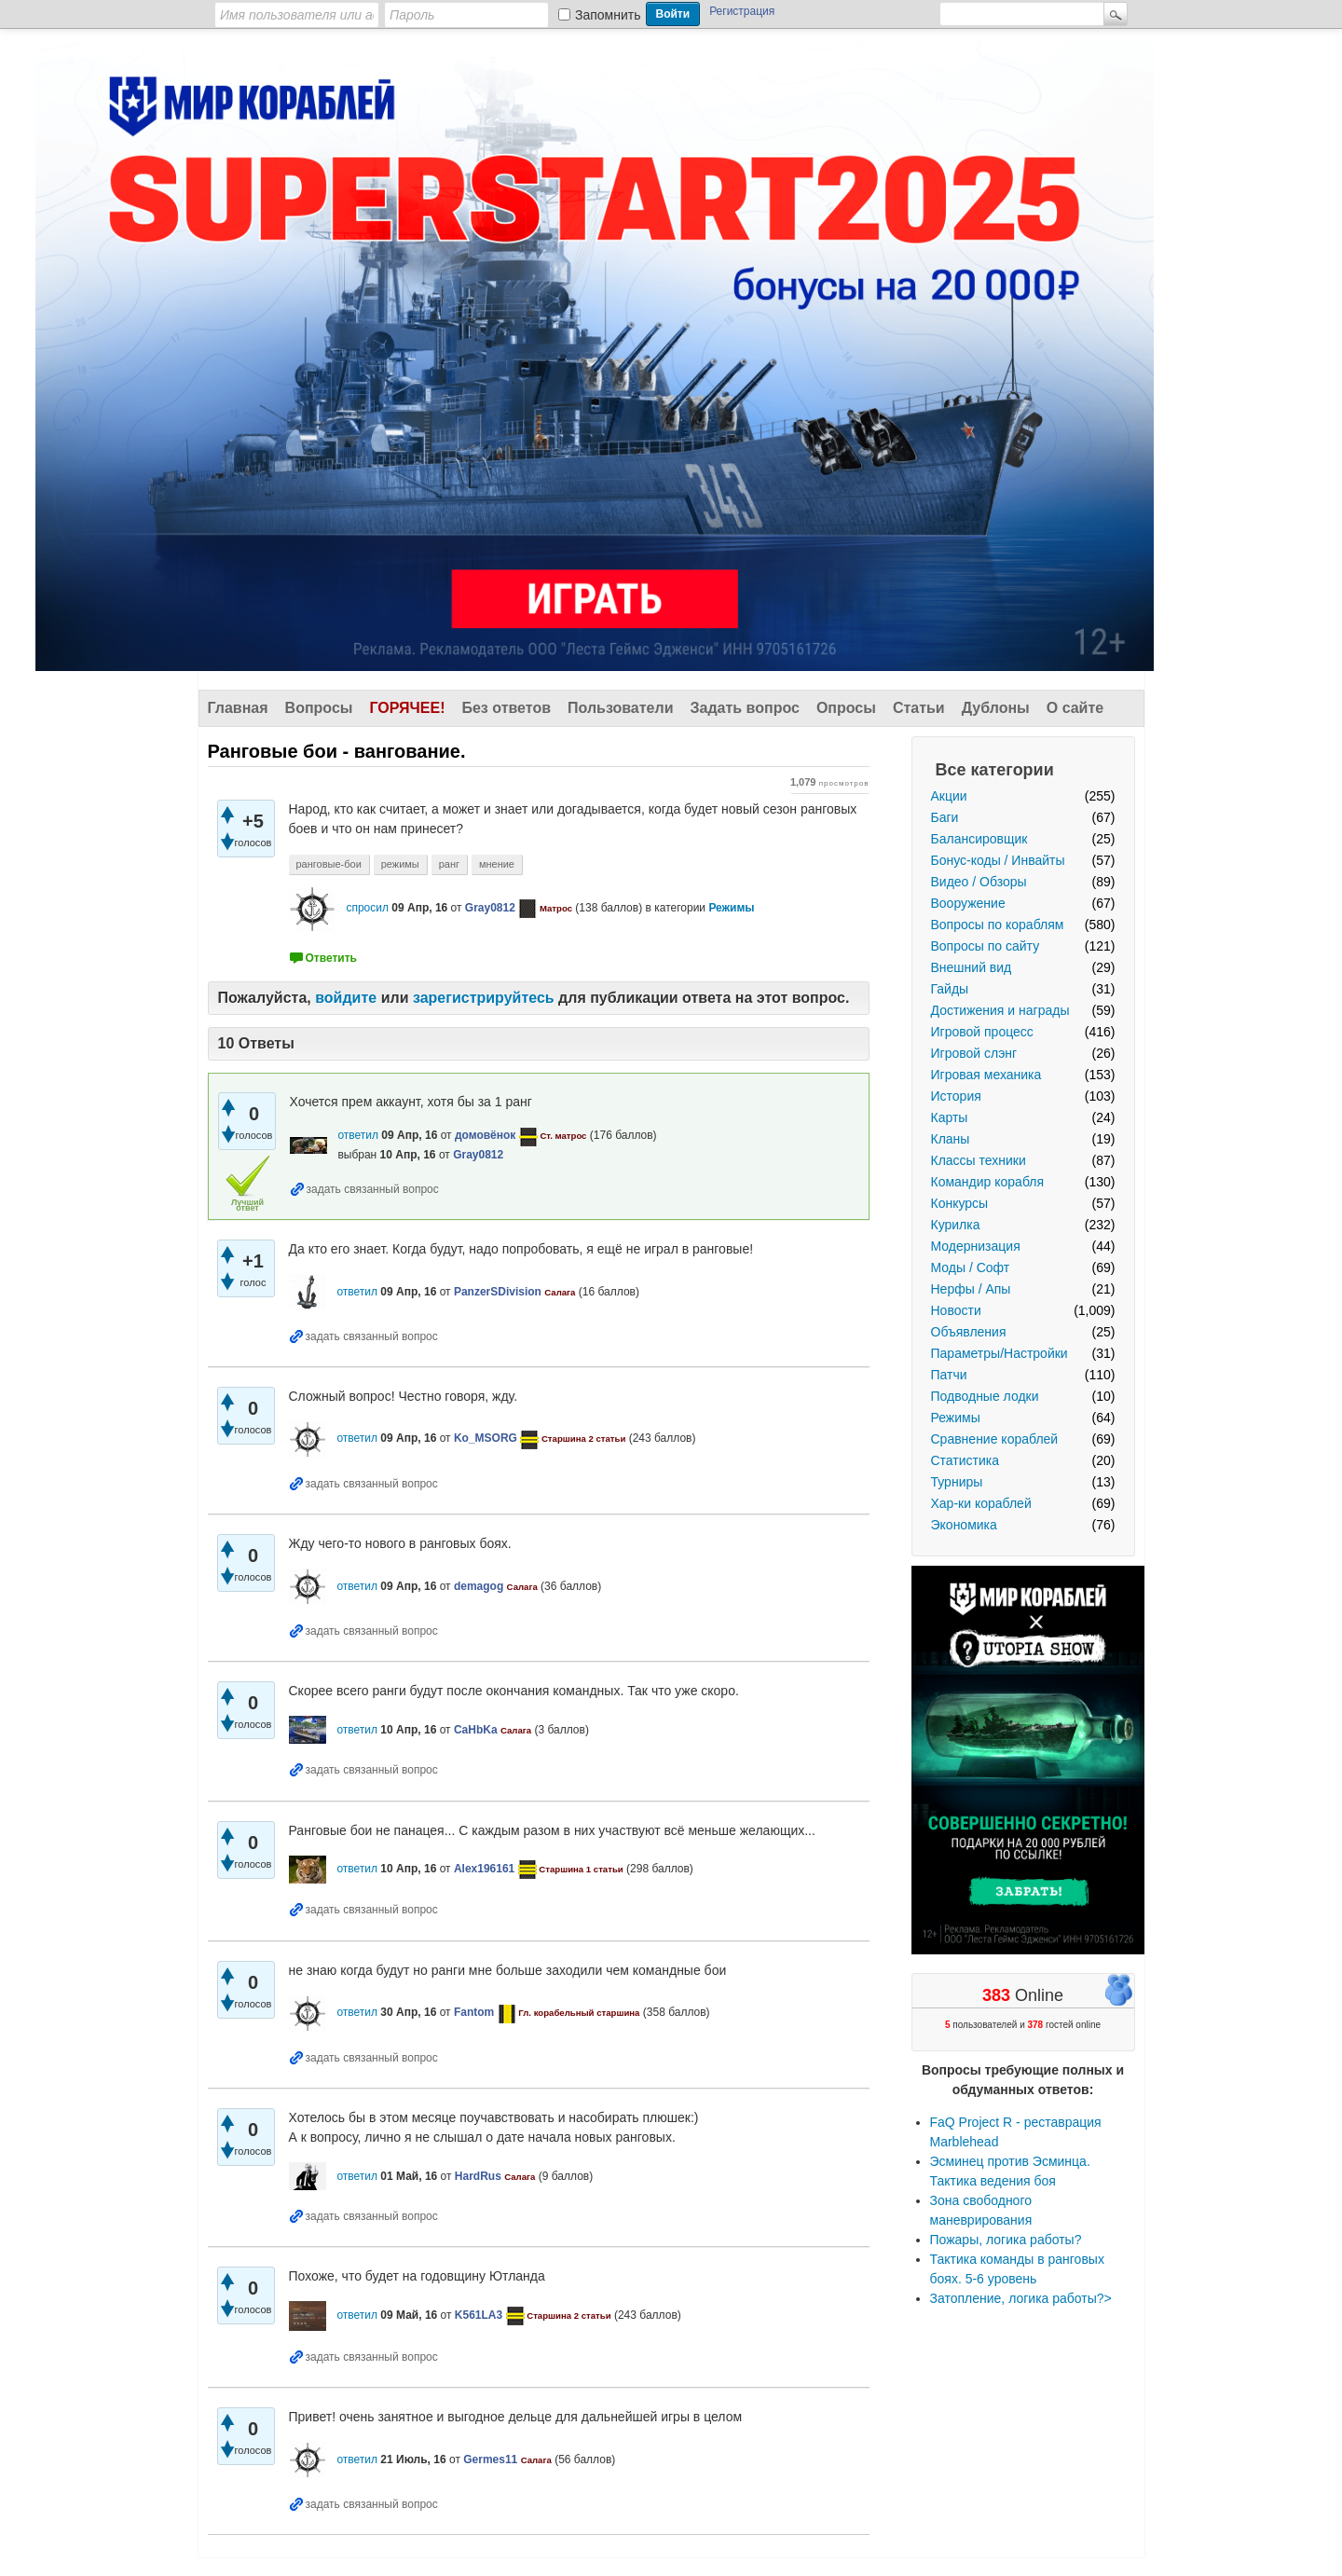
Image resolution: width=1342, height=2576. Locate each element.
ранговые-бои (329, 864)
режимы (400, 864)
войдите (346, 998)
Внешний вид (971, 967)
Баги (945, 817)
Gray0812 (490, 907)
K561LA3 (478, 2315)
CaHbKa (476, 1729)
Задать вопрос (745, 708)
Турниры (957, 1481)
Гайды (950, 988)
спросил (367, 907)
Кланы (950, 1138)
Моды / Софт (970, 1267)
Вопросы (319, 708)
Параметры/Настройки (999, 1353)
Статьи (919, 708)
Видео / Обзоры (979, 881)
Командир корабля (988, 1181)
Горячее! (407, 708)
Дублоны (996, 708)
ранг (449, 864)
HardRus (478, 2176)
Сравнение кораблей (995, 1439)
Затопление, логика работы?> (1021, 2298)
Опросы (846, 708)
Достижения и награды (1000, 1010)
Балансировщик (979, 838)
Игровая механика (986, 1074)
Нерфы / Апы (971, 1288)
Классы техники (978, 1160)
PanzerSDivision (497, 1291)
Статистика (965, 1460)
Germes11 (490, 2459)
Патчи (949, 1374)
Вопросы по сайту (985, 946)
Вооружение (968, 903)
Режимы (955, 1417)
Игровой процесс (982, 1031)
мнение (496, 864)
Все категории (995, 769)
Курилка (955, 1224)
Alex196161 (484, 1868)
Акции (949, 795)
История (956, 1096)
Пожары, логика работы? (1006, 2239)
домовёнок (485, 1135)
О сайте (1075, 708)
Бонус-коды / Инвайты (998, 860)
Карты (949, 1117)
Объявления (968, 1331)
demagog (478, 1586)
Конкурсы (960, 1203)
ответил (357, 1135)
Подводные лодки (985, 1396)
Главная (238, 708)
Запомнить (608, 14)
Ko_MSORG (485, 1438)
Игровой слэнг (974, 1053)
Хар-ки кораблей (981, 1503)
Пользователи (620, 708)
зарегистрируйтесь (484, 998)
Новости (956, 1310)
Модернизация (975, 1246)
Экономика (964, 1524)
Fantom (474, 2012)
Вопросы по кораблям (997, 924)
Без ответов (506, 708)
